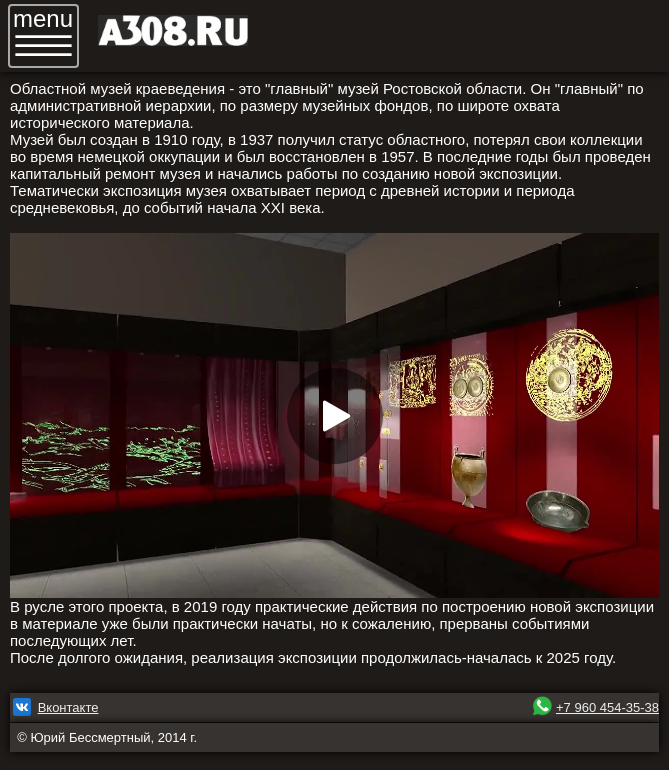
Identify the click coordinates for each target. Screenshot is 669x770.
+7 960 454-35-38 (607, 707)
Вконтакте (68, 707)
